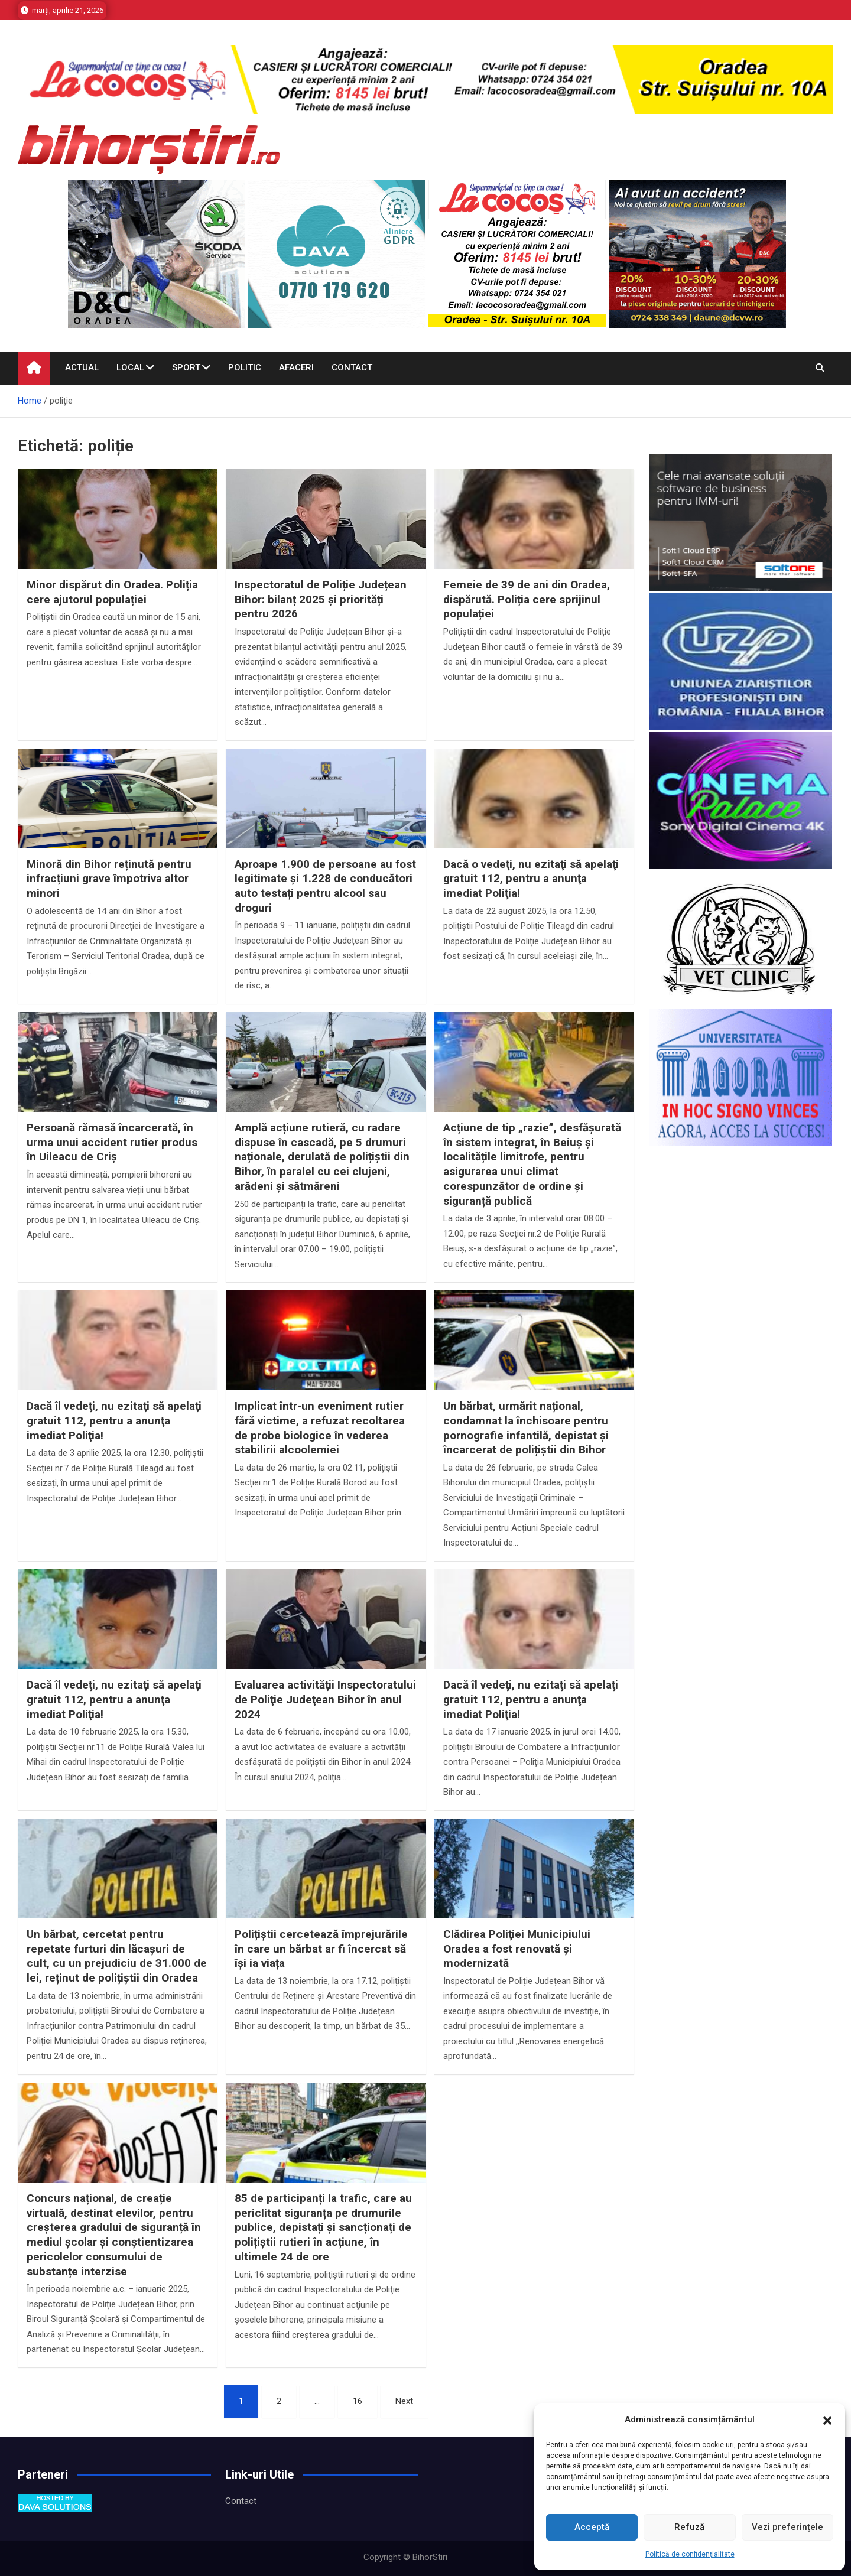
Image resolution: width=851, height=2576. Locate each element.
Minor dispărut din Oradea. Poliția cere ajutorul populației (112, 592)
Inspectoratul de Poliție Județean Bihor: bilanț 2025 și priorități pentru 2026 (321, 599)
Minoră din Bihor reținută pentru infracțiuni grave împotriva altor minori (109, 878)
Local (130, 367)
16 (357, 2401)
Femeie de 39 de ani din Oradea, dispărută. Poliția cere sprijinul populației (526, 599)
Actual (82, 367)
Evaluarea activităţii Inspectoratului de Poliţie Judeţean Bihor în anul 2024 (325, 1699)
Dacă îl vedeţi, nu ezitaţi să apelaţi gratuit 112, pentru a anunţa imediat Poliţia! (114, 1420)
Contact (352, 367)
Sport (186, 367)
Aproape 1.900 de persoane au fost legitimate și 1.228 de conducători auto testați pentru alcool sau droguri (325, 886)
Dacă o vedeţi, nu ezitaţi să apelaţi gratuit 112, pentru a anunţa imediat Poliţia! (531, 878)
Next (404, 2401)
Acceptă (591, 2527)
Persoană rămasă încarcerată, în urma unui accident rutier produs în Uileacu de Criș (112, 1142)
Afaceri (296, 367)
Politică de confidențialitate (690, 2554)
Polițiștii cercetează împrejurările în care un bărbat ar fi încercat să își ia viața (321, 1948)
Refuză (689, 2527)
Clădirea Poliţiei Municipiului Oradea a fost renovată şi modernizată (516, 1948)
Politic (244, 367)
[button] (827, 2420)
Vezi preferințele (787, 2527)
